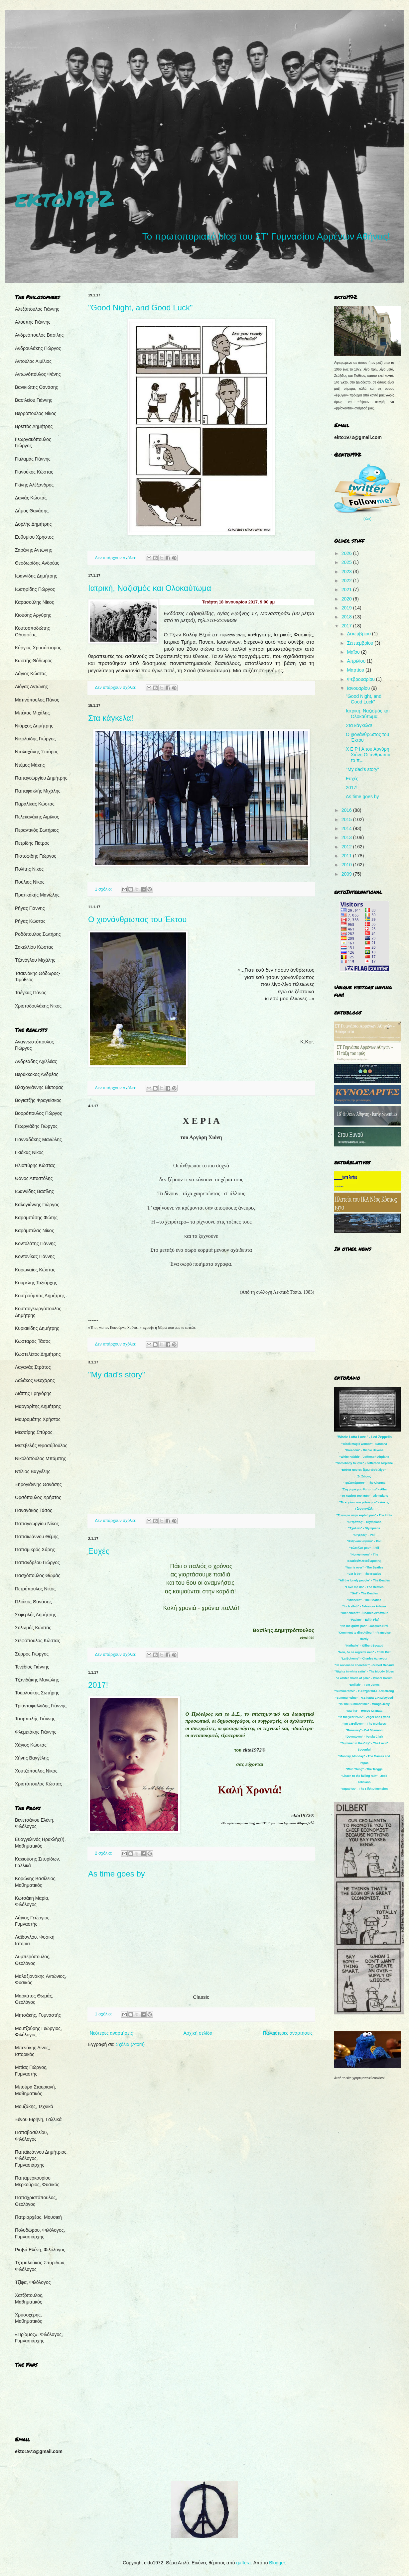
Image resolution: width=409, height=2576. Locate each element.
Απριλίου (357, 661)
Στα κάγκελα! (110, 717)
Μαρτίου (356, 670)
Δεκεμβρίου (359, 633)
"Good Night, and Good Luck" (140, 307)
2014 (347, 828)
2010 (347, 864)
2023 (347, 571)
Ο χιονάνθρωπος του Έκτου (137, 919)
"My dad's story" (116, 1374)
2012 (347, 846)
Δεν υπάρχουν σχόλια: (116, 558)
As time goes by (116, 1873)
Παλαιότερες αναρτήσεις (288, 2033)
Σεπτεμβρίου (360, 643)
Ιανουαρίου (359, 688)
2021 (347, 589)
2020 (347, 598)
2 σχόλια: (104, 1853)
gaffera (243, 2562)
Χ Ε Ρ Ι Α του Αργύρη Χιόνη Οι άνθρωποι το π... (368, 754)
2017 (347, 625)
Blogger (277, 2562)
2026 (347, 553)
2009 (347, 874)
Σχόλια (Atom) (130, 2044)
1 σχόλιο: (104, 889)
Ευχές (98, 1551)
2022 (347, 580)
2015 (347, 819)
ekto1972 (64, 198)
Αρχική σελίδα (197, 2033)
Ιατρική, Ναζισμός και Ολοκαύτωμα (149, 588)
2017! (98, 1684)
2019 (347, 607)
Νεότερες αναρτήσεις (111, 2033)
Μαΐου (354, 652)
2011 (347, 855)
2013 (347, 837)
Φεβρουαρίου (361, 679)
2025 (347, 562)
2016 (347, 810)
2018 (347, 616)
